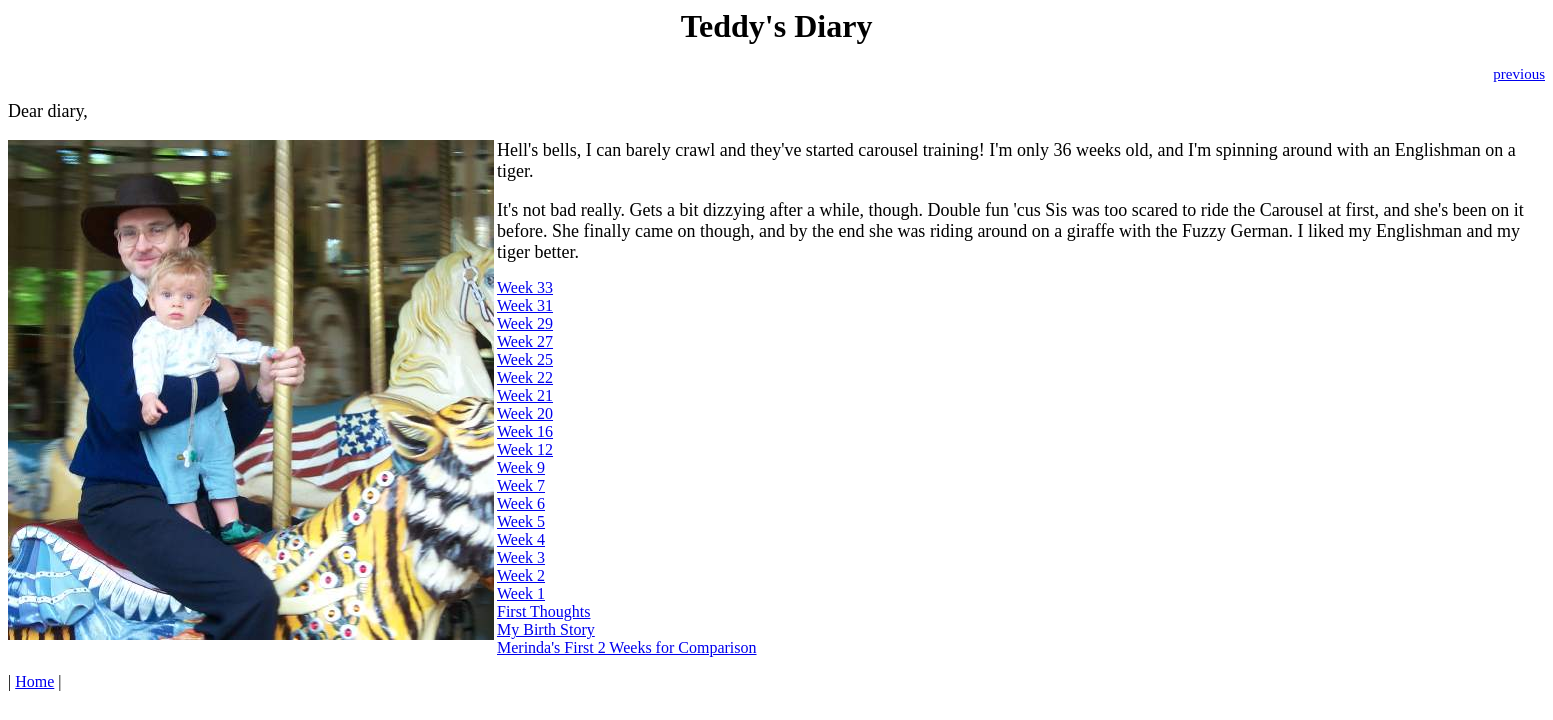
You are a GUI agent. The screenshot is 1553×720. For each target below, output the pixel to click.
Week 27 (525, 341)
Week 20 (525, 413)
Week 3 (521, 557)
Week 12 (525, 449)
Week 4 (521, 539)
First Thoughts (544, 611)
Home (34, 681)
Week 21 (525, 395)
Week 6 (521, 503)
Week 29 (525, 323)
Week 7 (521, 485)
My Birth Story (546, 629)
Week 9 (521, 467)
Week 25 (525, 359)
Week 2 (521, 575)
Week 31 (525, 305)
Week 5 (521, 521)
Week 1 (521, 593)
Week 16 (525, 431)
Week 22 (525, 377)
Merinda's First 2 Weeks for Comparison (627, 647)
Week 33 (525, 287)
